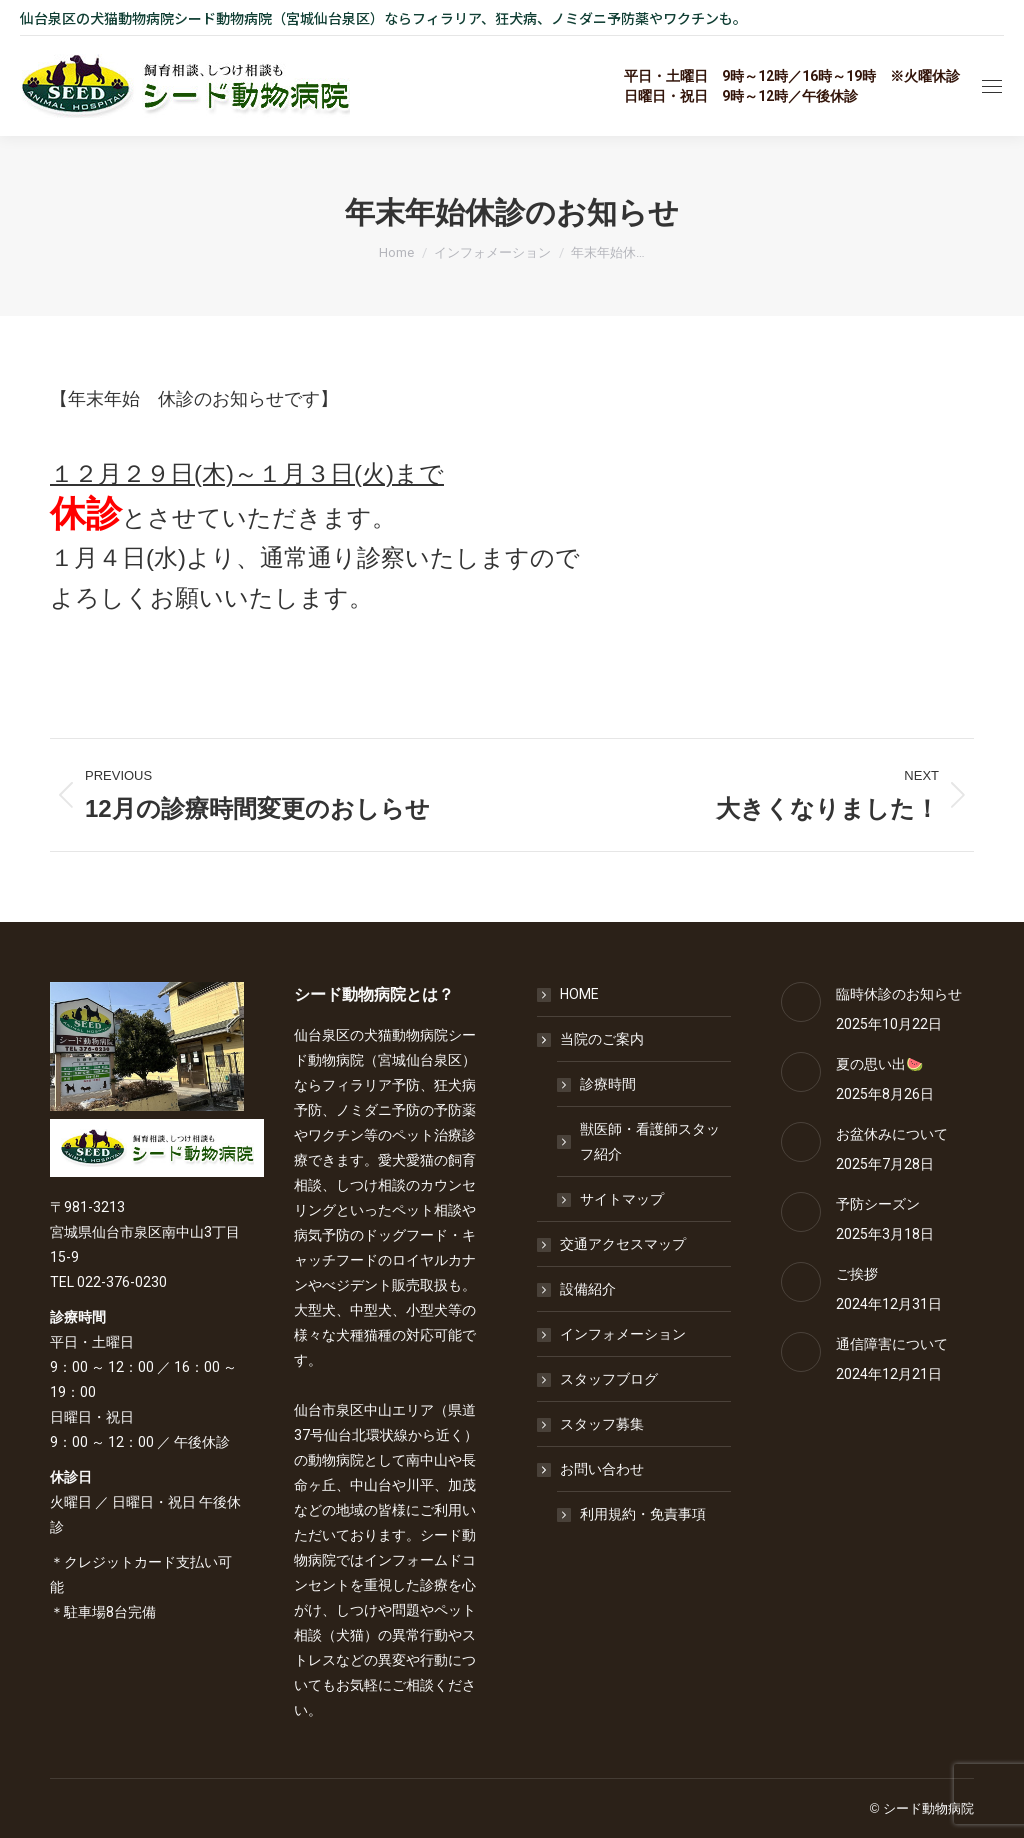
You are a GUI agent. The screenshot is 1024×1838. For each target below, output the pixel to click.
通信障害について (892, 1344)
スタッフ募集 (602, 1424)
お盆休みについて (892, 1134)
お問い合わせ (592, 1469)
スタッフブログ (609, 1379)
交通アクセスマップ (623, 1244)
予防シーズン (878, 1204)
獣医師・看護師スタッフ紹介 (650, 1141)
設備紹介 (588, 1289)
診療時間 (608, 1084)
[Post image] (801, 1002)
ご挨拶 (857, 1274)
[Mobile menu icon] (992, 86)
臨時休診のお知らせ (899, 994)
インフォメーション (623, 1334)
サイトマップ (622, 1199)
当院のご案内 (592, 1039)
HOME (579, 994)
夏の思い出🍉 (879, 1064)
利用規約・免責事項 (643, 1514)
